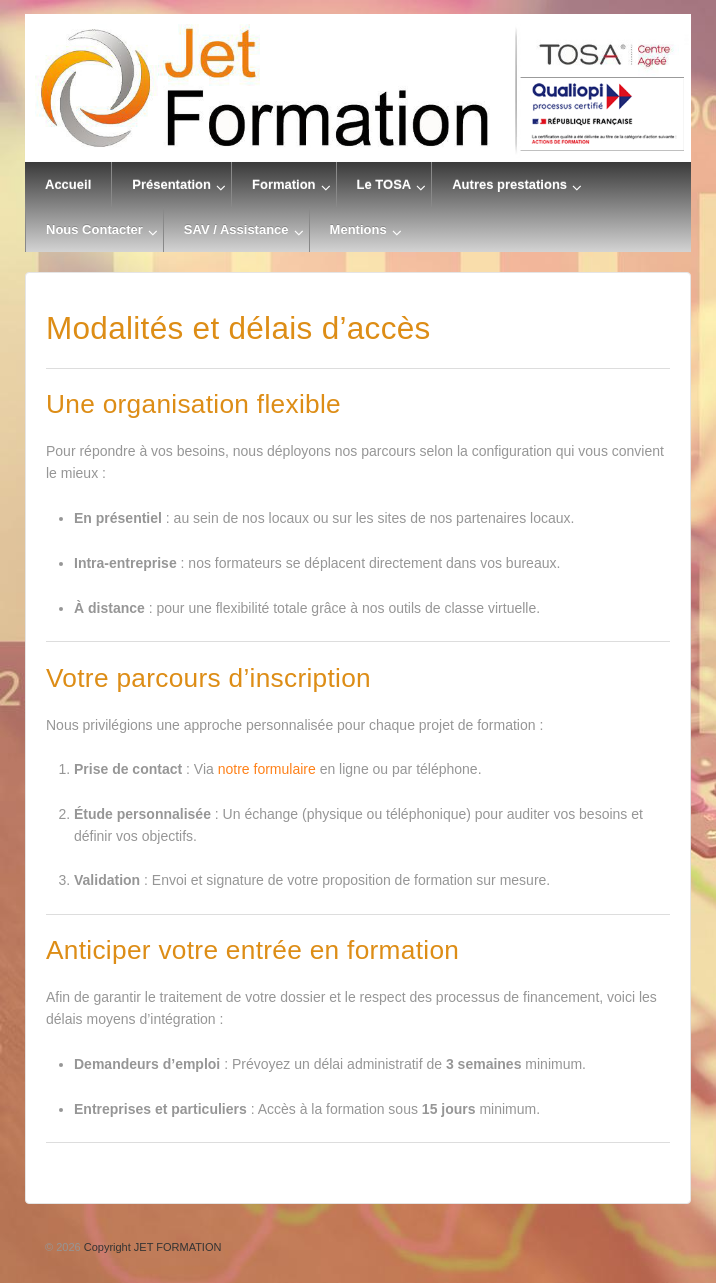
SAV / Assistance (236, 229)
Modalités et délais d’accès (238, 328)
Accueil (68, 184)
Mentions (358, 229)
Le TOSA (384, 184)
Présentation (171, 184)
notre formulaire (267, 769)
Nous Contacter (94, 229)
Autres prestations (509, 184)
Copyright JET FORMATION (151, 1247)
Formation (284, 184)
